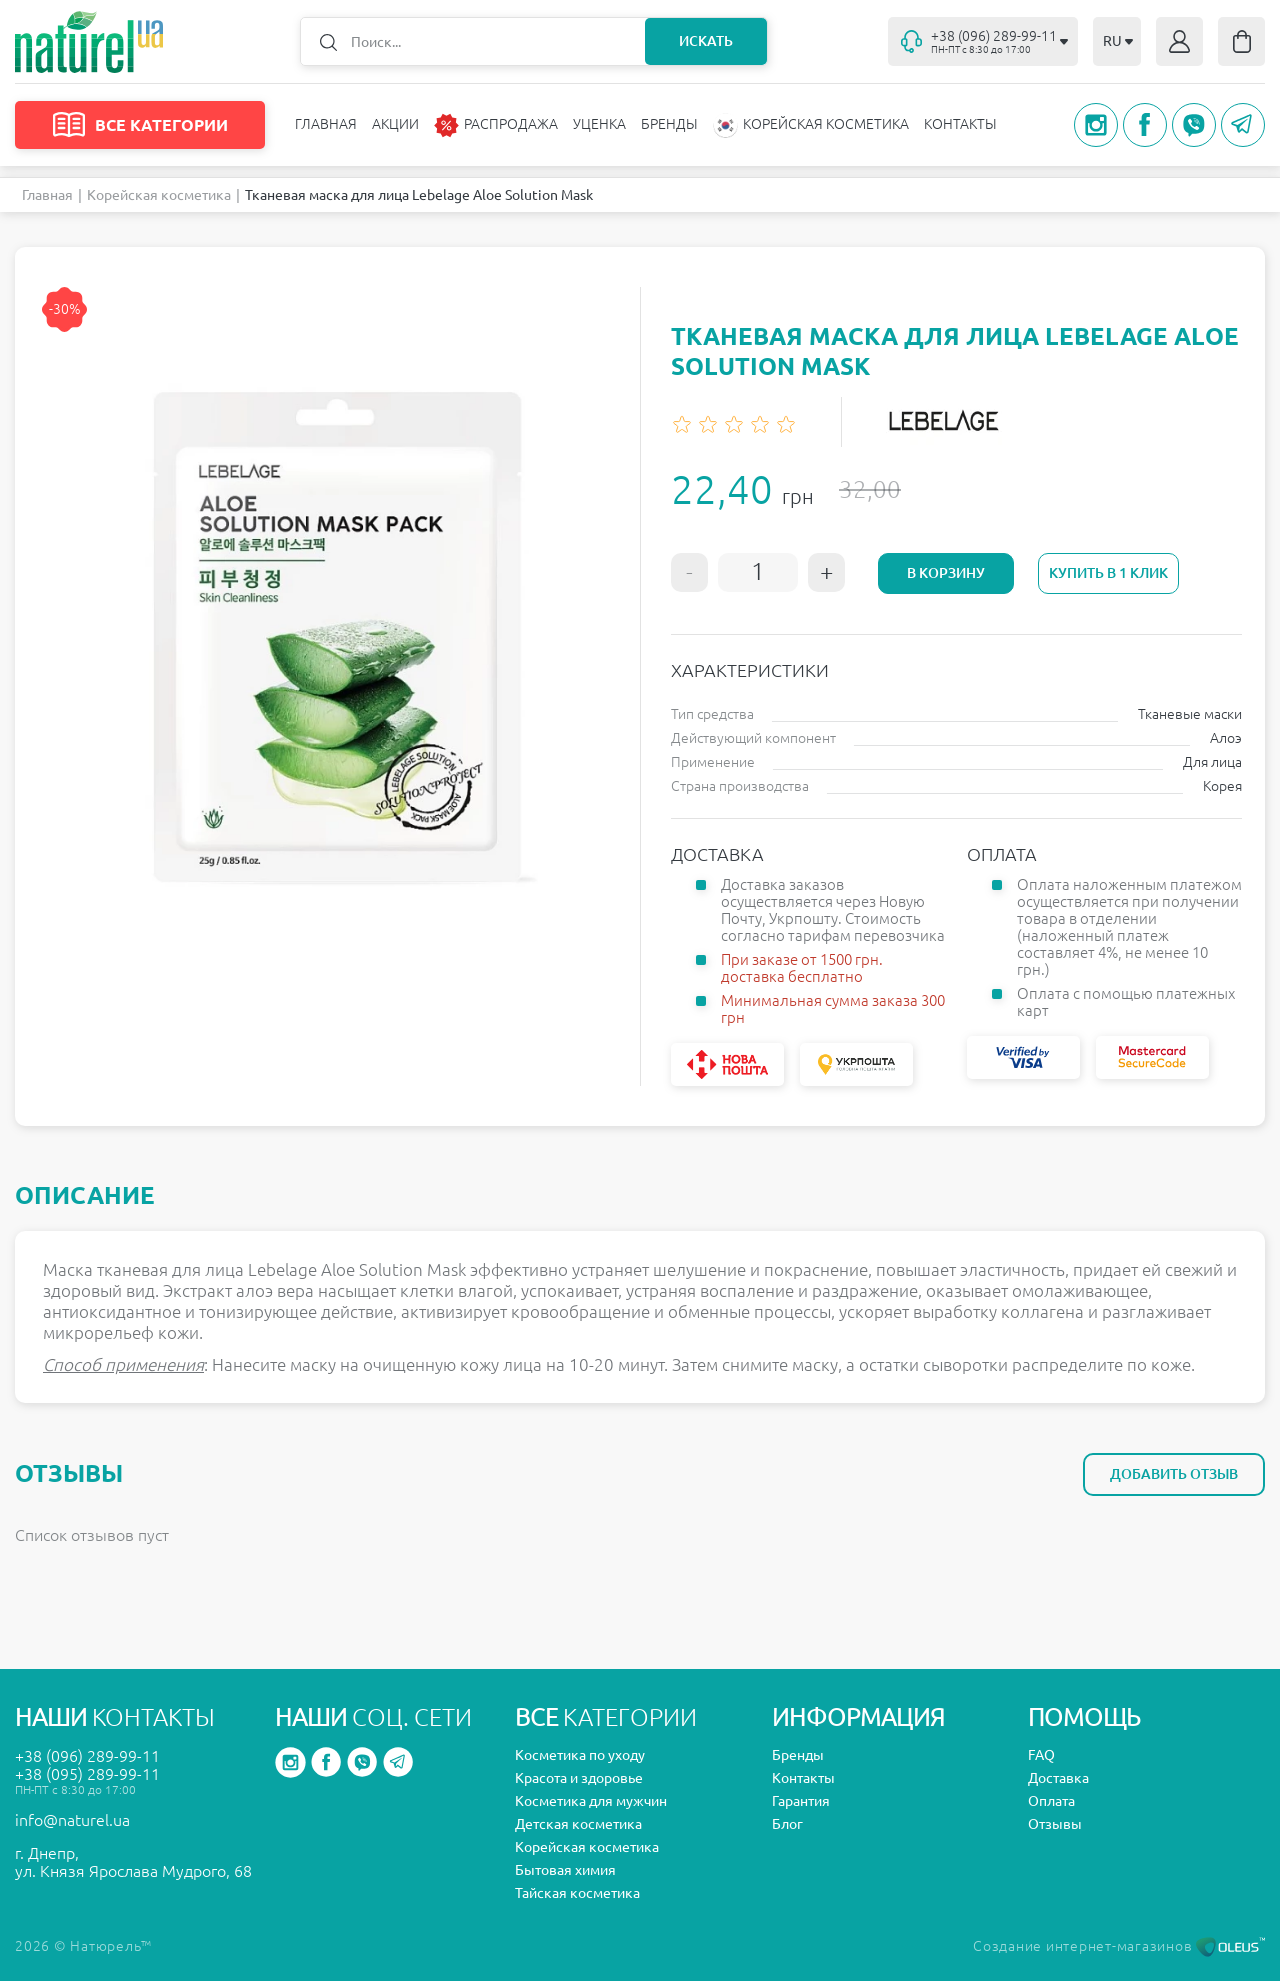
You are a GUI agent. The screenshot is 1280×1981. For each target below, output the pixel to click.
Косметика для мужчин (591, 1801)
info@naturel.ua (72, 1820)
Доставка (1058, 1778)
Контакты (960, 124)
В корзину (946, 573)
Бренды (669, 124)
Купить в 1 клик (1108, 573)
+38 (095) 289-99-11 (87, 1774)
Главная (326, 124)
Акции (395, 124)
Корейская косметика (159, 195)
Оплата (1051, 1801)
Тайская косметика (577, 1893)
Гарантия (801, 1801)
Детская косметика (578, 1824)
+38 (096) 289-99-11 (87, 1756)
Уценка (599, 124)
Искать (706, 41)
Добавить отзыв (1174, 1474)
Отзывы (1055, 1824)
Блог (787, 1824)
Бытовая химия (565, 1870)
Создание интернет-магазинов (1119, 1946)
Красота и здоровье (579, 1778)
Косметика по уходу (580, 1755)
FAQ (1041, 1755)
